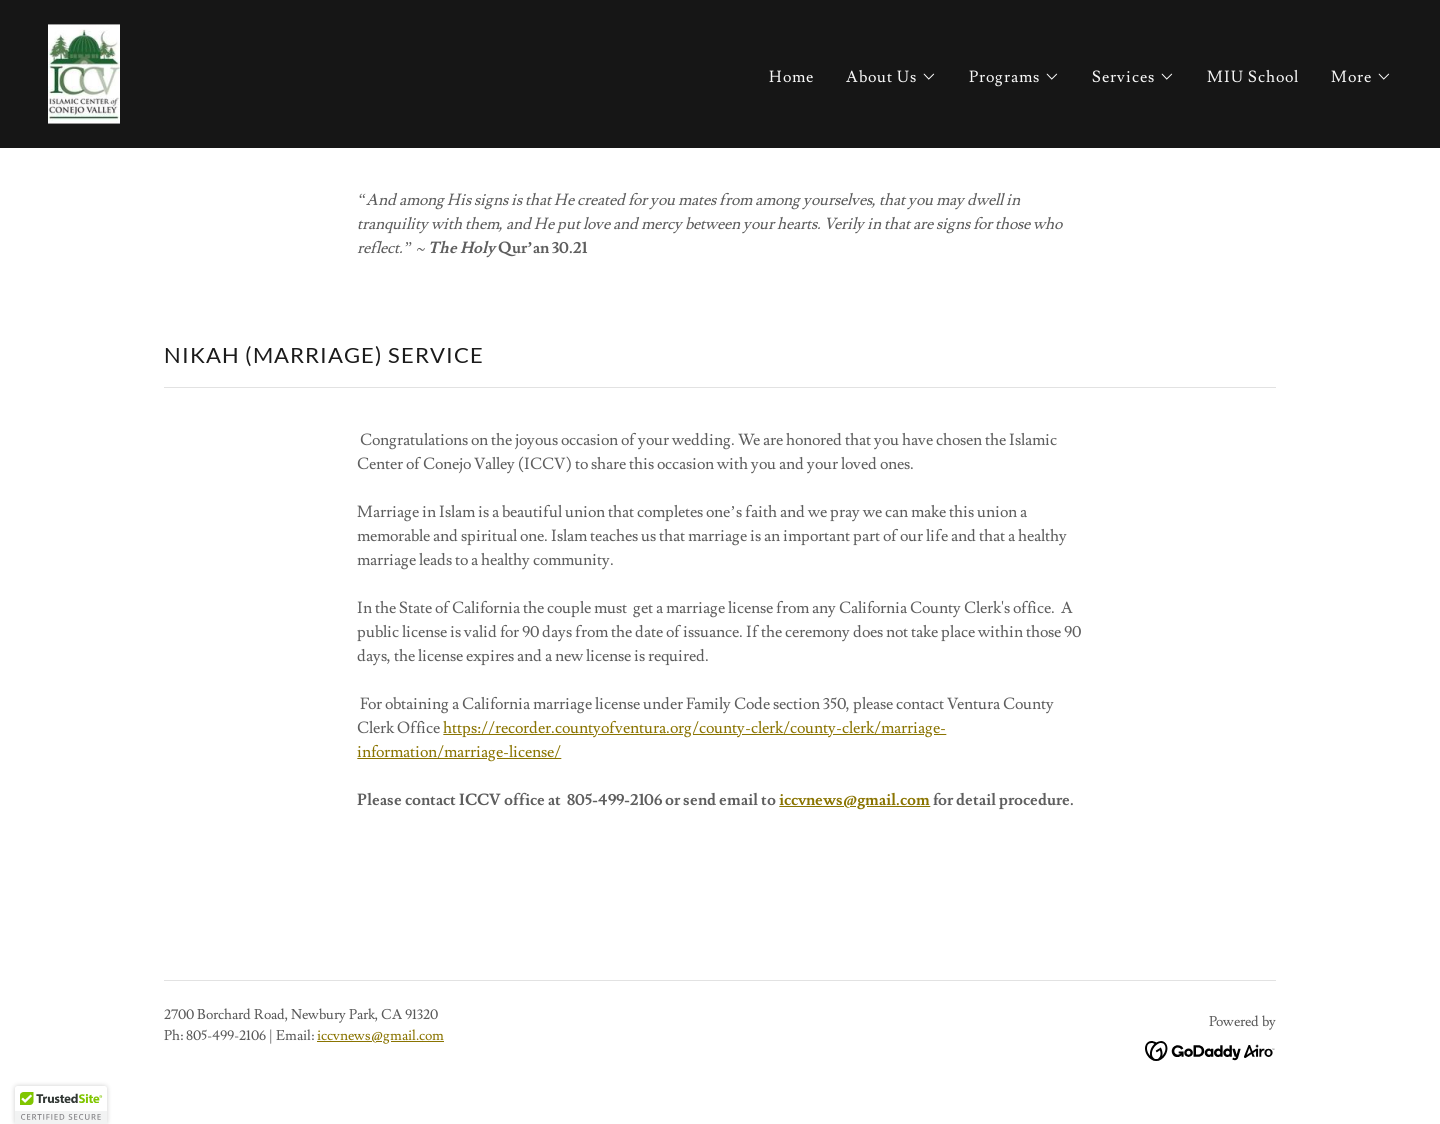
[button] (891, 77)
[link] (84, 70)
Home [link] (791, 77)
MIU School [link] (1253, 77)
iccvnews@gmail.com (854, 800)
